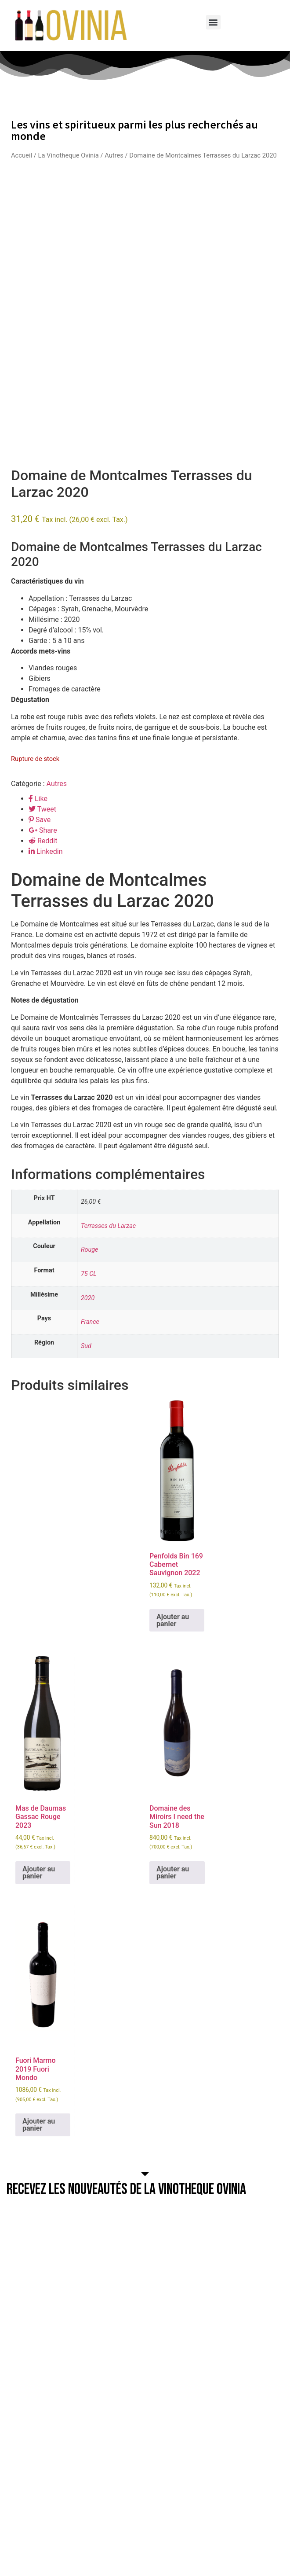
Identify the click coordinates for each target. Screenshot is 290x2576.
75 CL (89, 1274)
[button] (213, 22)
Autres (114, 155)
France (90, 1322)
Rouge (89, 1249)
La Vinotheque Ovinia (68, 155)
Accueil (21, 155)
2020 (87, 1298)
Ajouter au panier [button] (172, 1620)
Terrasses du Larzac (108, 1226)
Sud (86, 1346)
